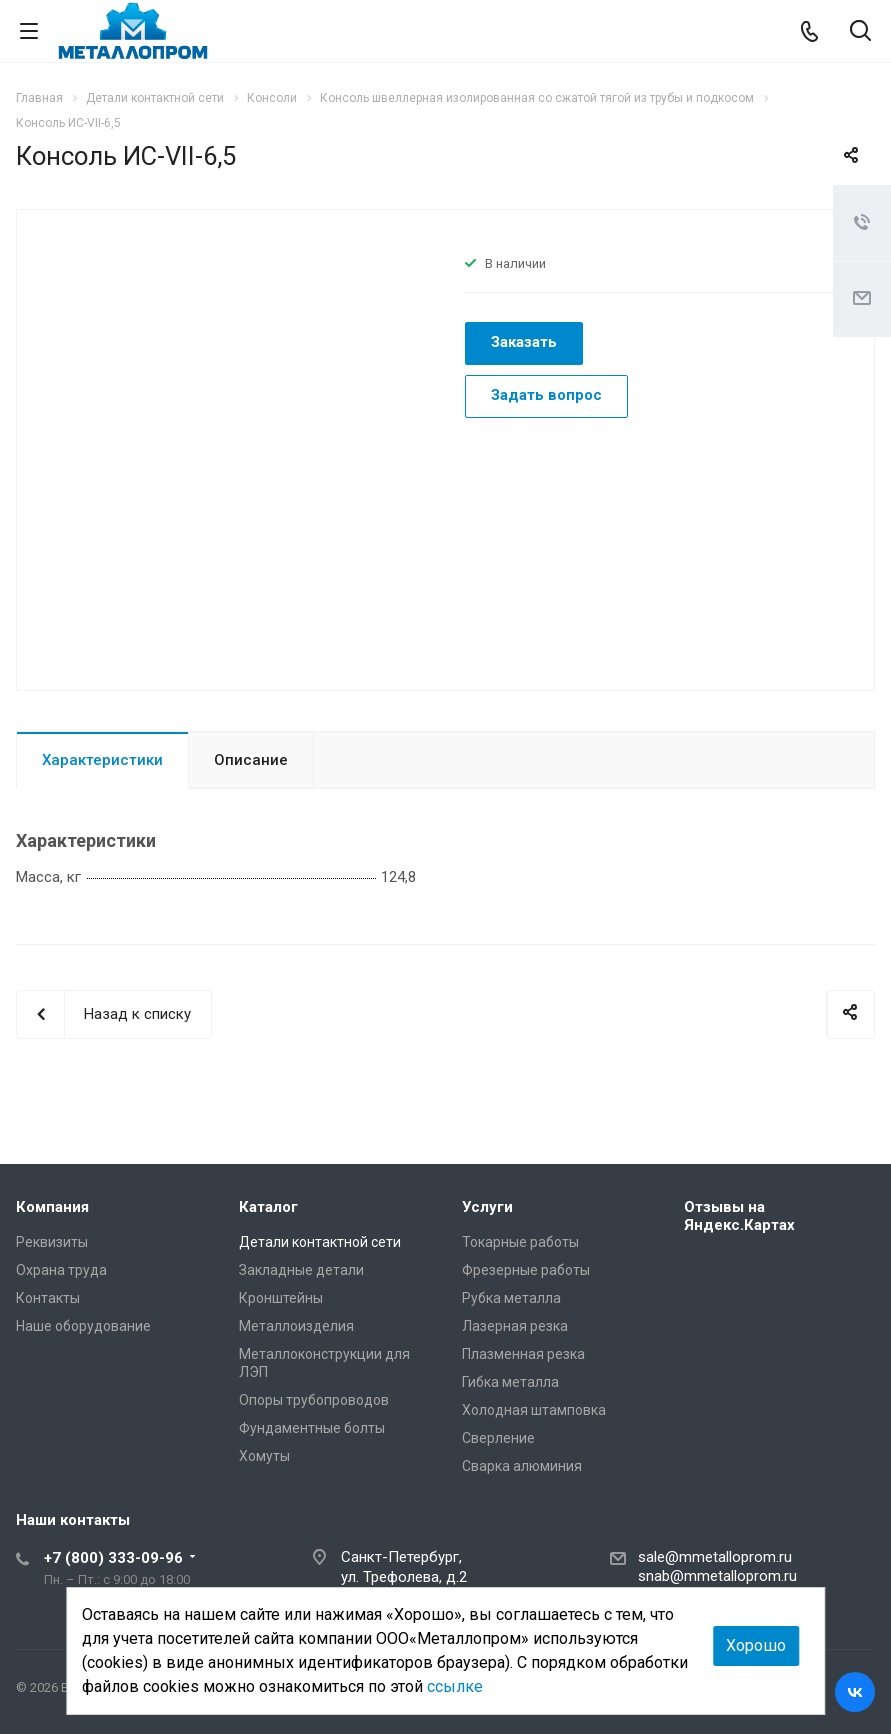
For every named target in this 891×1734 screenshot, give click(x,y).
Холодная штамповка (534, 1410)
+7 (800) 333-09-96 (113, 1558)
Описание (251, 760)
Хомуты (264, 1456)
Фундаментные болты (312, 1428)
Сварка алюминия (522, 1466)
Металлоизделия (296, 1326)
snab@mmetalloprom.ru (717, 1576)
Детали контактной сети (320, 1242)
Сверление (498, 1438)
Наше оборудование (83, 1326)
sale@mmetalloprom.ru (715, 1557)
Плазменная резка (523, 1354)
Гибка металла (510, 1382)
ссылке (455, 1686)
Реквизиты (52, 1242)
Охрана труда (61, 1270)
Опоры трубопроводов (314, 1400)
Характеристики (102, 760)
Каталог (268, 1207)
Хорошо (756, 1645)
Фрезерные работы (526, 1270)
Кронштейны (281, 1298)
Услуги (487, 1207)
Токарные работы (520, 1242)
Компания (52, 1207)
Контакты (48, 1298)
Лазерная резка (515, 1326)
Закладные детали (301, 1270)
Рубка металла (511, 1298)
